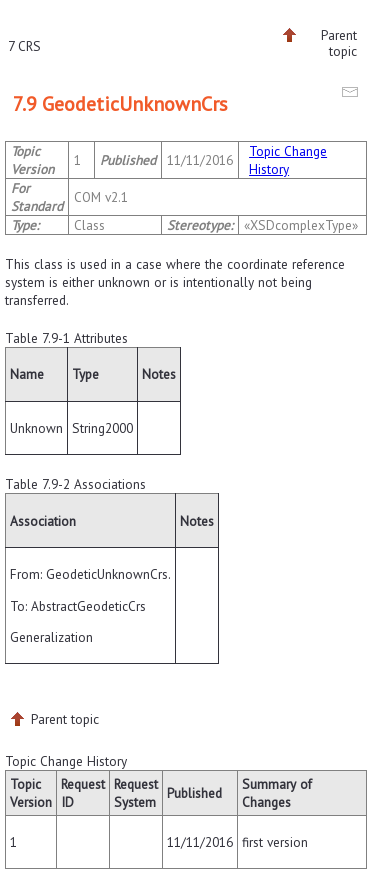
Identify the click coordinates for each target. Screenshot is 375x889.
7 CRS (24, 46)
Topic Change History (288, 160)
